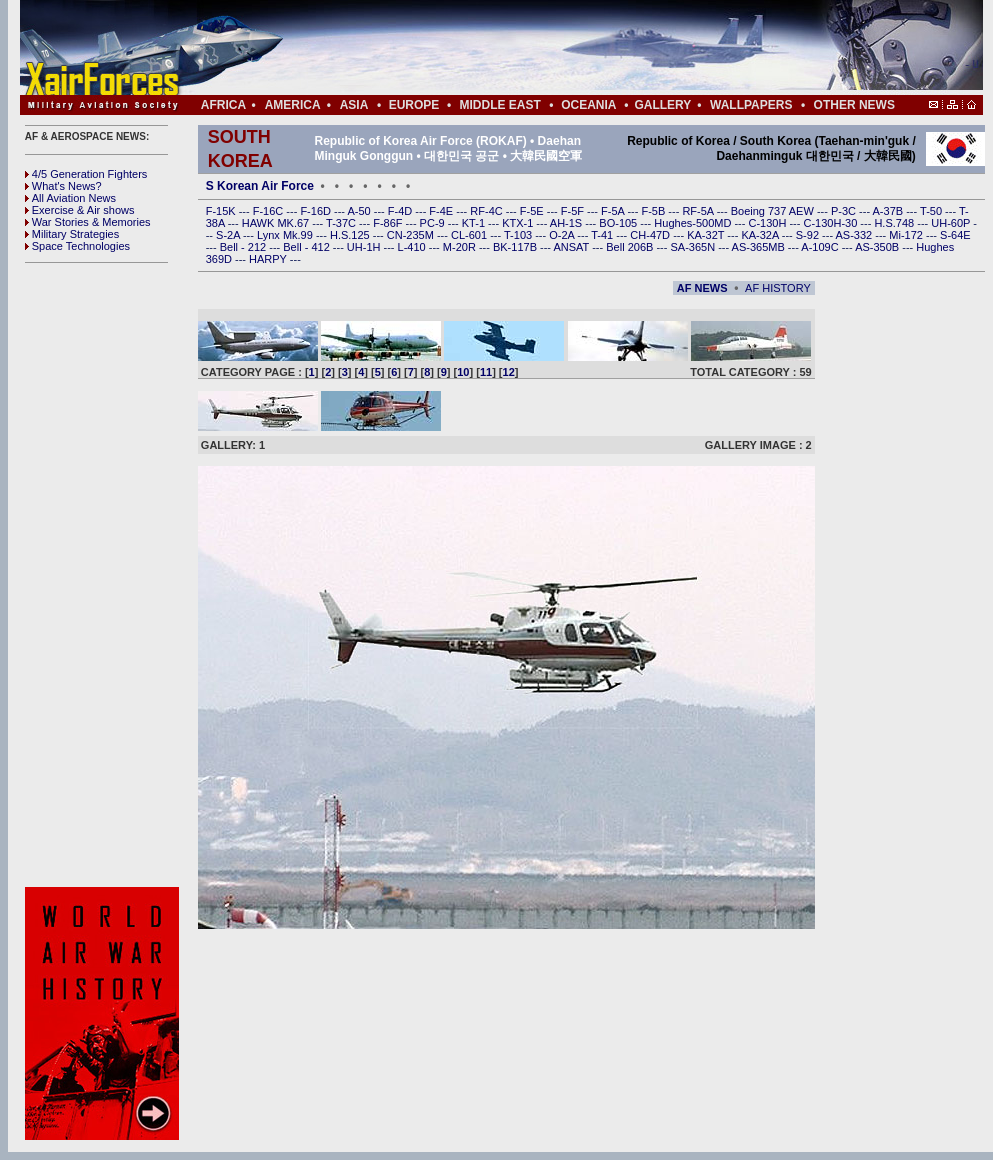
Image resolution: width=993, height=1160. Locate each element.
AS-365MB (760, 247)
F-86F (389, 223)
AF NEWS (702, 288)
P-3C (845, 211)
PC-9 (434, 223)
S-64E (955, 235)
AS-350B (878, 247)
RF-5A (699, 211)
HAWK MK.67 (277, 223)
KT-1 (475, 223)
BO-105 (619, 223)
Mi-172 (907, 235)
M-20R (461, 247)
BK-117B (516, 247)
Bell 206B (631, 247)
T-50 (932, 211)
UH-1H (365, 247)
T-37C (342, 223)
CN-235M (412, 235)
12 (509, 372)
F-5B (654, 211)
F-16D (317, 211)
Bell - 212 (245, 247)
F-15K (222, 211)
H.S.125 (351, 235)
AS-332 (856, 235)
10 (463, 372)
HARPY (269, 259)
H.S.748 (895, 223)
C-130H (768, 223)
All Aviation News (70, 198)
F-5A (614, 211)
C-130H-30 (832, 223)
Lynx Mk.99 (286, 235)
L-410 (413, 247)
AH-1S (567, 223)
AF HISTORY (778, 288)
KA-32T (707, 235)
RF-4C (487, 211)
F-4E (442, 211)
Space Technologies (77, 246)
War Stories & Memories (88, 222)
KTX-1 (519, 223)
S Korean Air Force (260, 186)
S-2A (229, 235)
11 (486, 372)
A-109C (821, 247)
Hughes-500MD (694, 223)
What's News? (63, 186)
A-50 (360, 211)
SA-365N (694, 247)
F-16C (270, 211)
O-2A (563, 235)
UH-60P (952, 223)
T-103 (519, 235)
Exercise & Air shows (80, 210)
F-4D (402, 211)
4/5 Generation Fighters (88, 174)
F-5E (533, 211)
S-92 (809, 235)
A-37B (890, 211)
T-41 (603, 235)
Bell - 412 (308, 247)
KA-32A (761, 235)
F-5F (574, 211)
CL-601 (470, 235)
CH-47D (651, 235)
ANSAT (572, 247)
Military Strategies (72, 234)
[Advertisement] (105, 575)
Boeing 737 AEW (774, 211)
